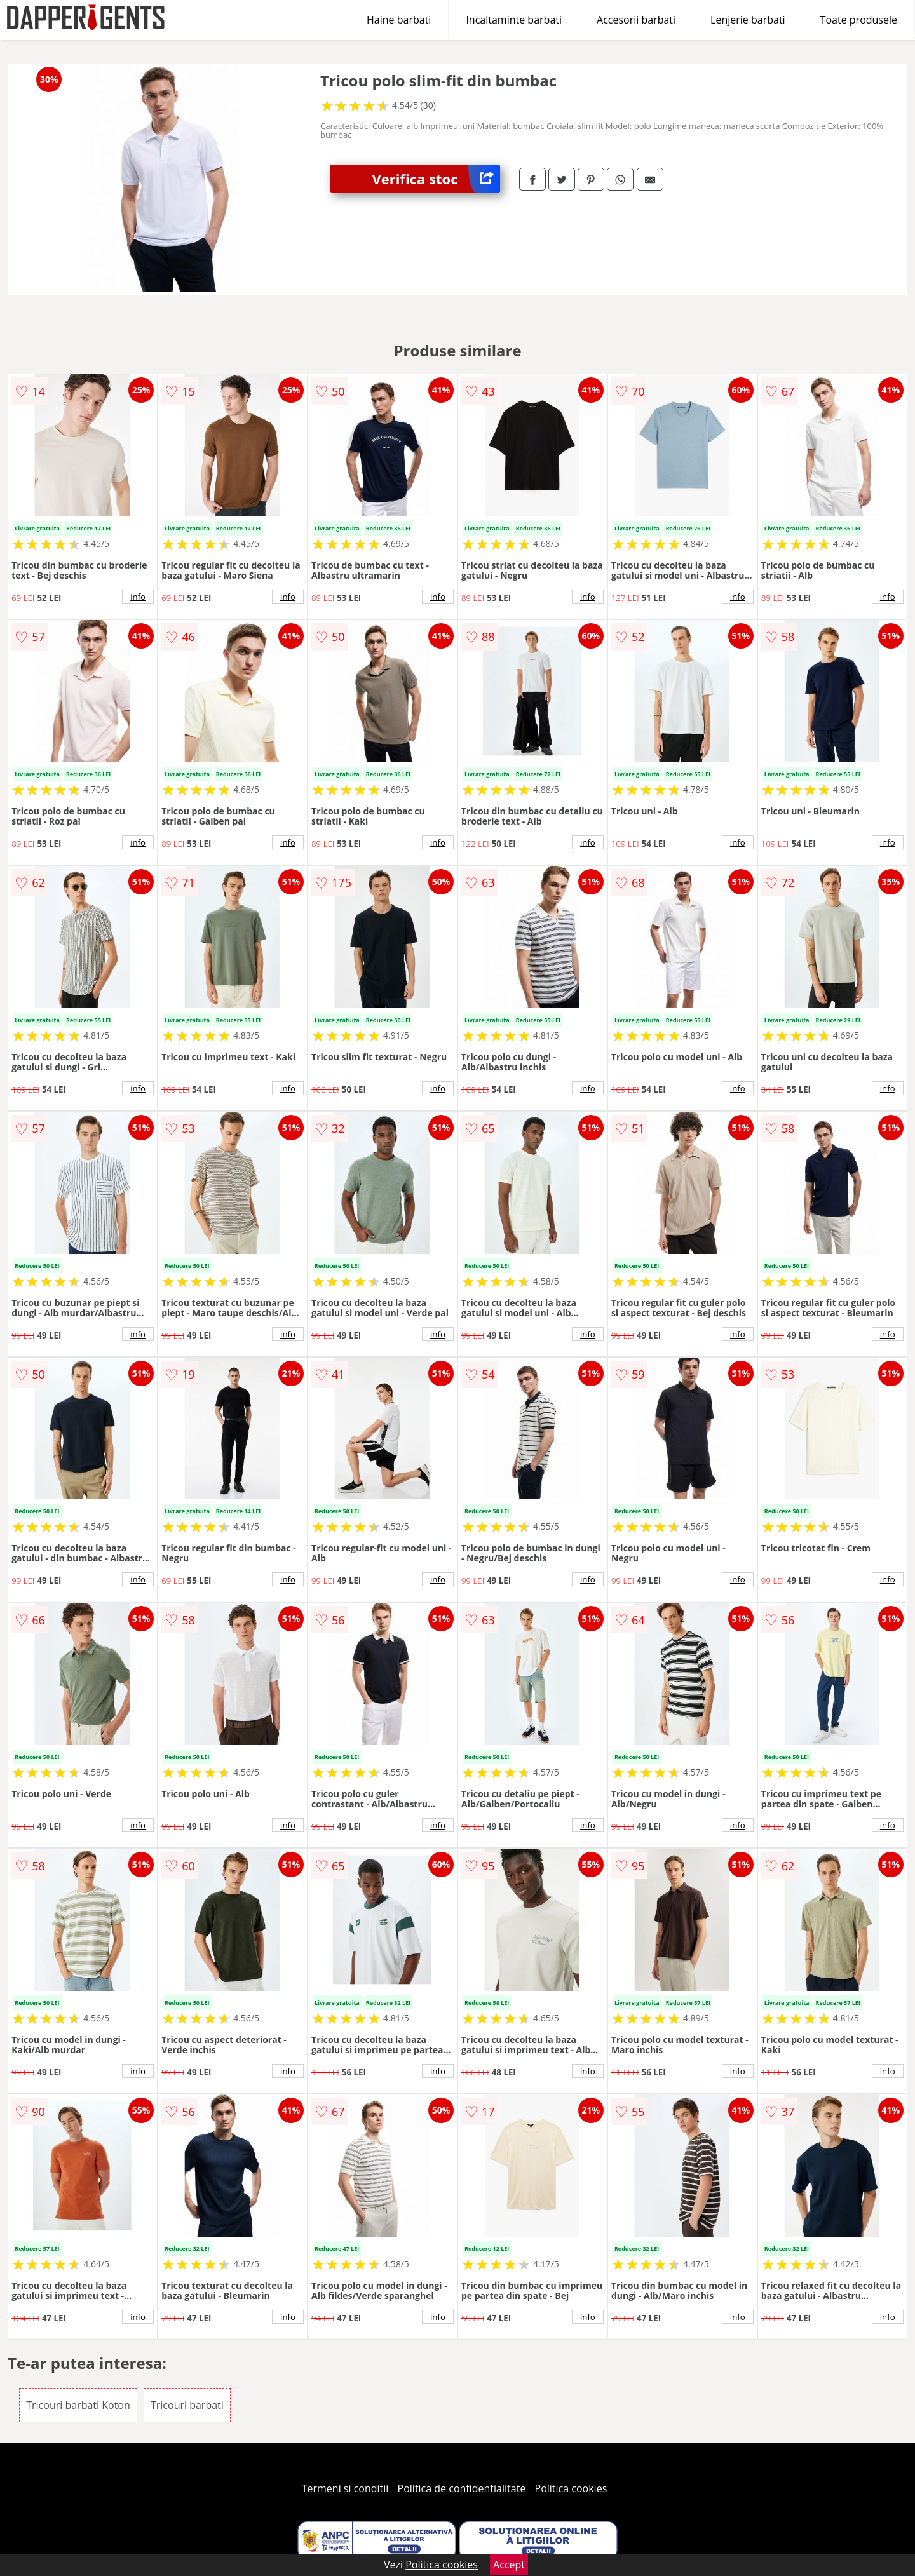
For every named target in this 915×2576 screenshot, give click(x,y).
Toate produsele (858, 20)
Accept (509, 2565)
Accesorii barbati (636, 20)
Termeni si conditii (345, 2488)
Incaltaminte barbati (514, 20)
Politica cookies (571, 2488)
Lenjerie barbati (747, 20)
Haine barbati (399, 20)
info (138, 596)
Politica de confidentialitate (462, 2488)
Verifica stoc (436, 179)
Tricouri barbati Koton (78, 2405)
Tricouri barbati (187, 2405)
